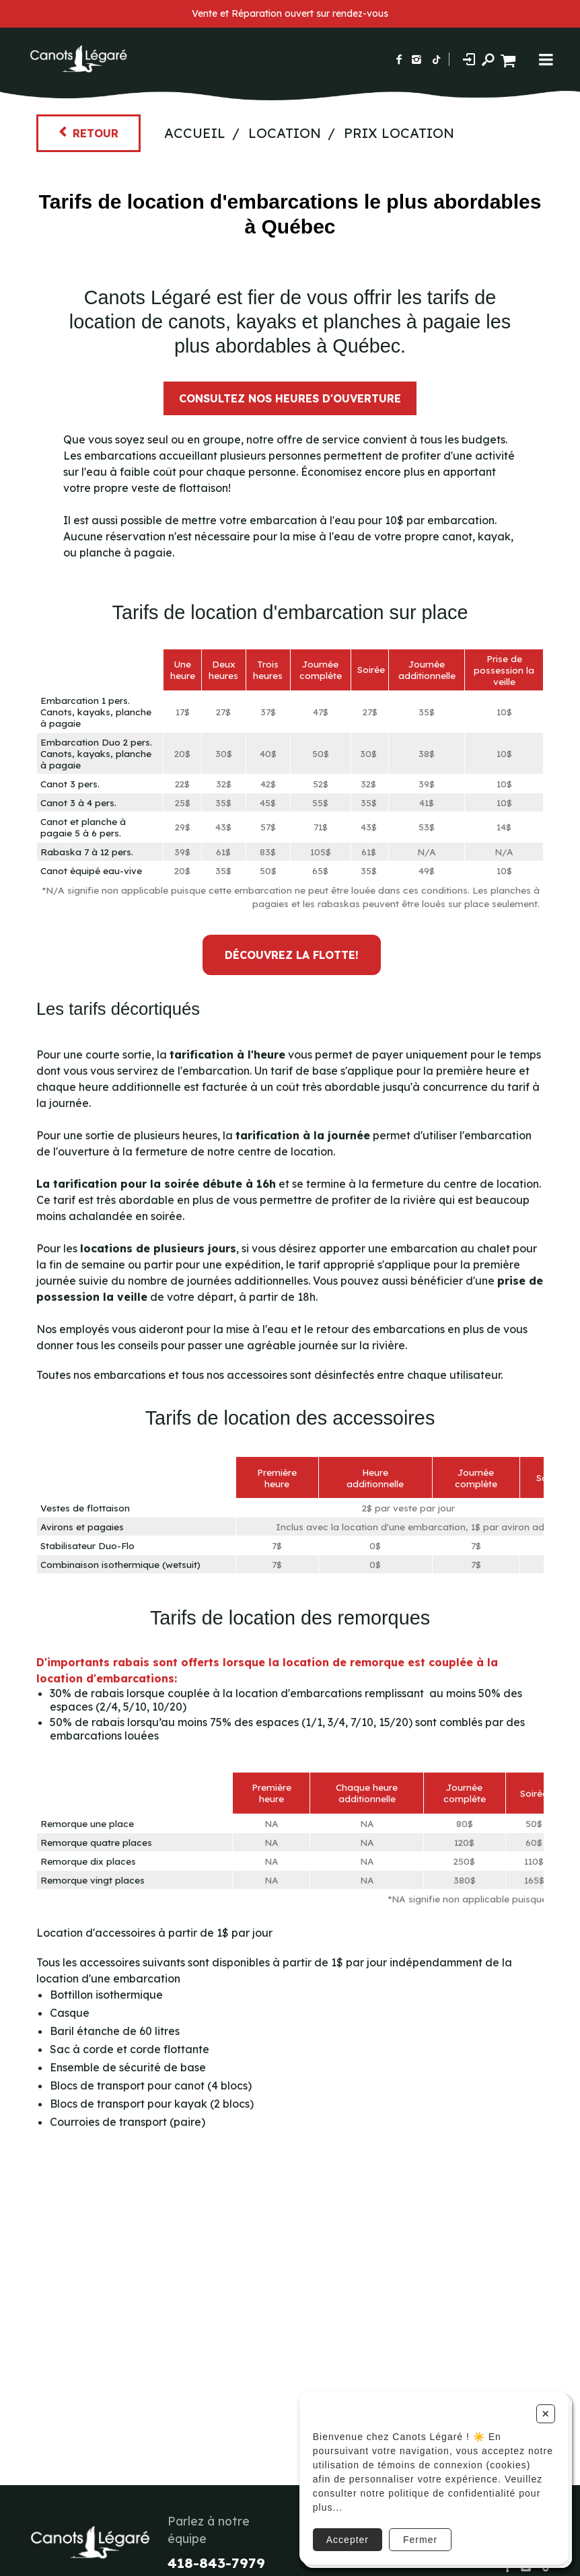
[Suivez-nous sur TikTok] (436, 59)
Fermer (420, 2539)
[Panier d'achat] (510, 58)
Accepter (347, 2539)
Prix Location (399, 132)
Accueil (194, 132)
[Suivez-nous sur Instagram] (416, 59)
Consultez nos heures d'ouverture (290, 398)
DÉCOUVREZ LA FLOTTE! (292, 955)
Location (284, 132)
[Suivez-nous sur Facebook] (399, 59)
